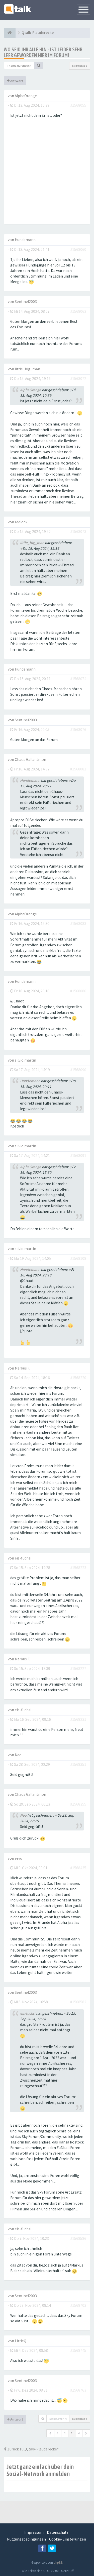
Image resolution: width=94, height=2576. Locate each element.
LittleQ (20, 2340)
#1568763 (78, 2390)
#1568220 (78, 1377)
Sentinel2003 (26, 301)
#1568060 (78, 249)
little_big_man (27, 369)
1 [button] (57, 2433)
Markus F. (22, 1368)
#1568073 (78, 531)
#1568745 (78, 2350)
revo (18, 1858)
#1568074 (78, 678)
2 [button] (64, 2433)
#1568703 (78, 2305)
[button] (50, 2433)
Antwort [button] (15, 81)
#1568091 (78, 1155)
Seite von (57, 2419)
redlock (21, 522)
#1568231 (78, 1719)
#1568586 (78, 2238)
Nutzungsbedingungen (26, 2539)
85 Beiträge (79, 65)
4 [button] (78, 2433)
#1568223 (78, 1567)
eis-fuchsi (23, 1558)
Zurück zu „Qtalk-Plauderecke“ (31, 2449)
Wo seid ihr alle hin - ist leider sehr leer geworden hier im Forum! (43, 52)
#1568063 (78, 311)
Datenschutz (57, 2532)
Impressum (34, 2532)
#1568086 (78, 991)
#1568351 (78, 1764)
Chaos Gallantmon (30, 759)
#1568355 (78, 1804)
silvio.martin (25, 1060)
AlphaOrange (26, 95)
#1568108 (78, 1258)
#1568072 (78, 378)
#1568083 (78, 923)
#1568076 (78, 729)
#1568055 (78, 105)
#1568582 (78, 2002)
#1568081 (78, 769)
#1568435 (78, 1867)
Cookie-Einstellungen (67, 2539)
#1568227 (78, 1668)
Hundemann (25, 239)
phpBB (58, 2562)
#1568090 (78, 1069)
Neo (18, 1754)
